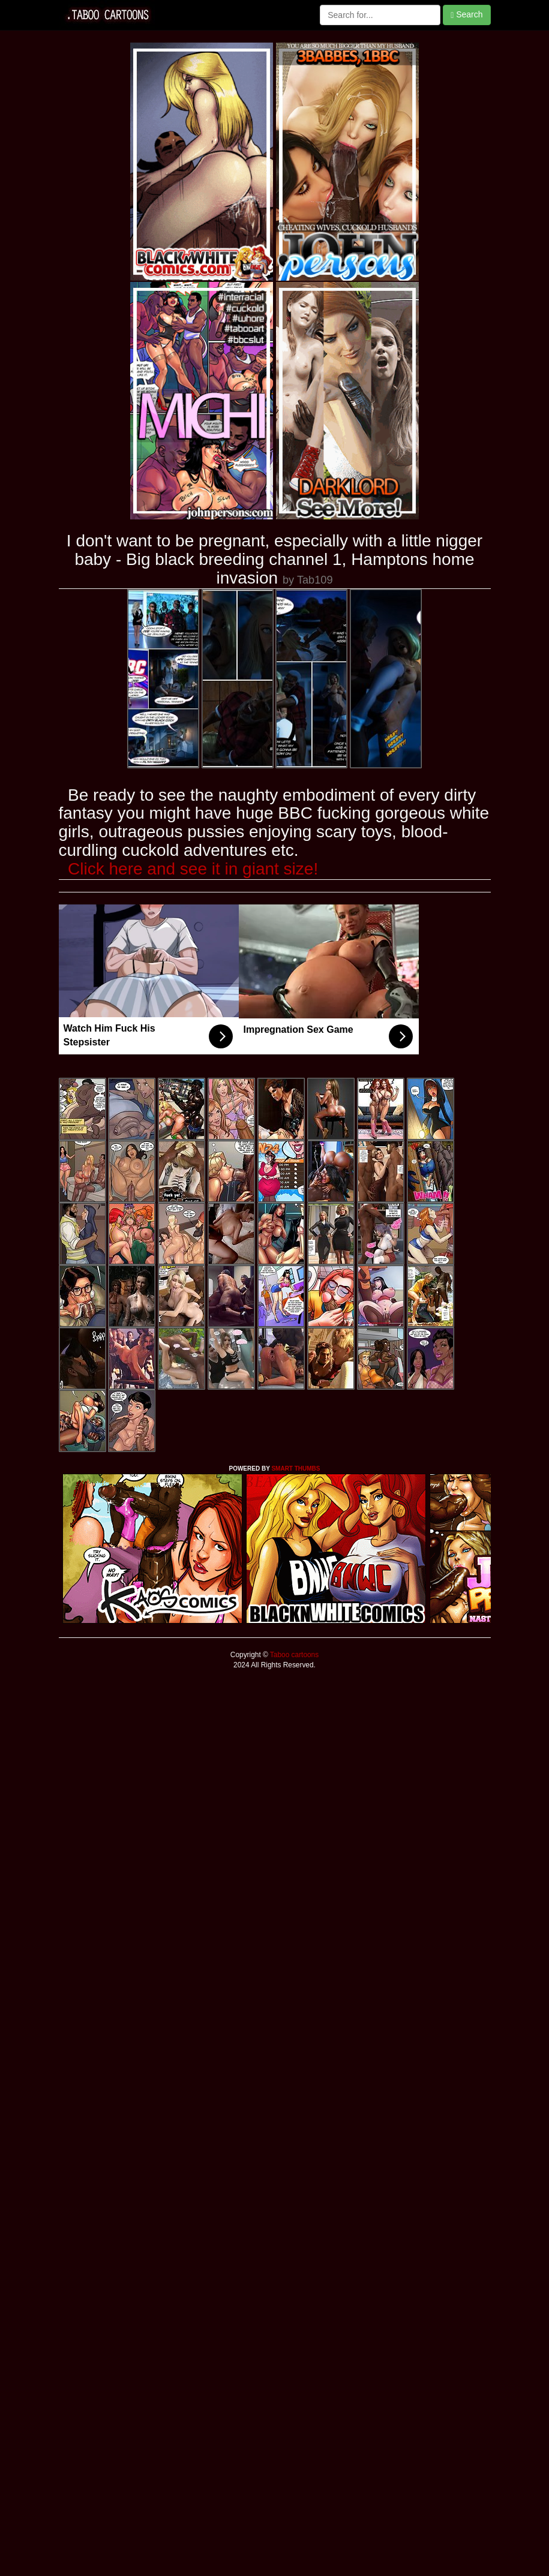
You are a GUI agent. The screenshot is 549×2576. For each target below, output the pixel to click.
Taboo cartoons (293, 1655)
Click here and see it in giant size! (193, 868)
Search (466, 15)
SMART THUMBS (295, 1468)
